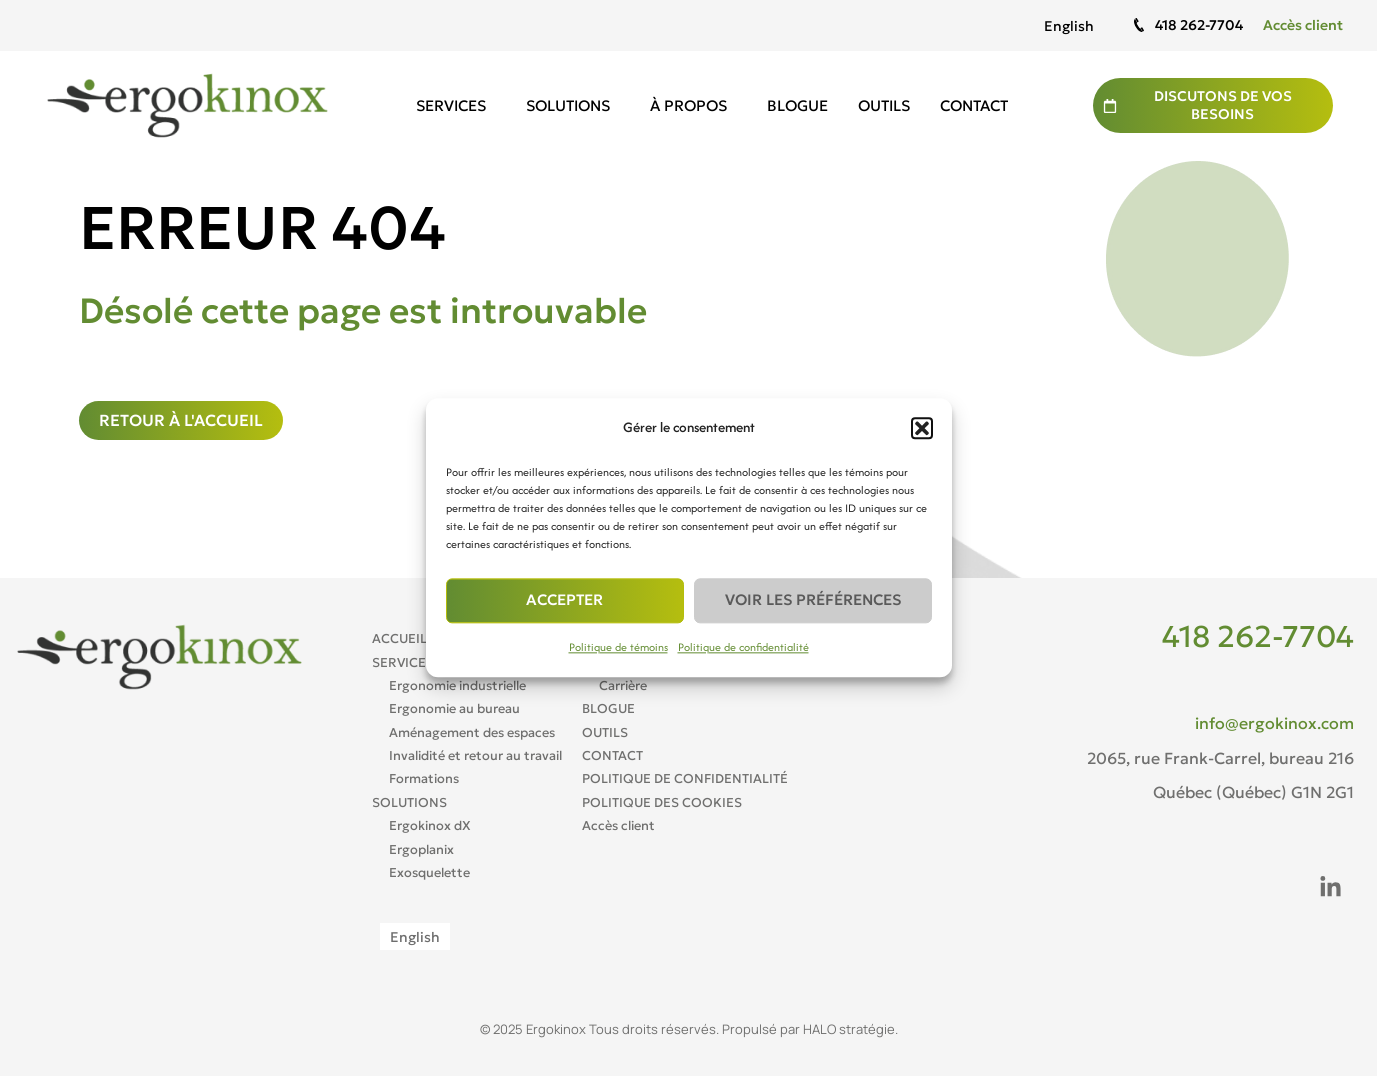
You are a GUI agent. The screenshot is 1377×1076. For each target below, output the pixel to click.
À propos (693, 106)
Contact (974, 105)
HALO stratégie (849, 1029)
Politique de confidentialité (743, 647)
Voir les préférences (813, 600)
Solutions (573, 106)
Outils (884, 105)
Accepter (564, 600)
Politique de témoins (618, 647)
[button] (922, 428)
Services (456, 106)
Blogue (797, 105)
